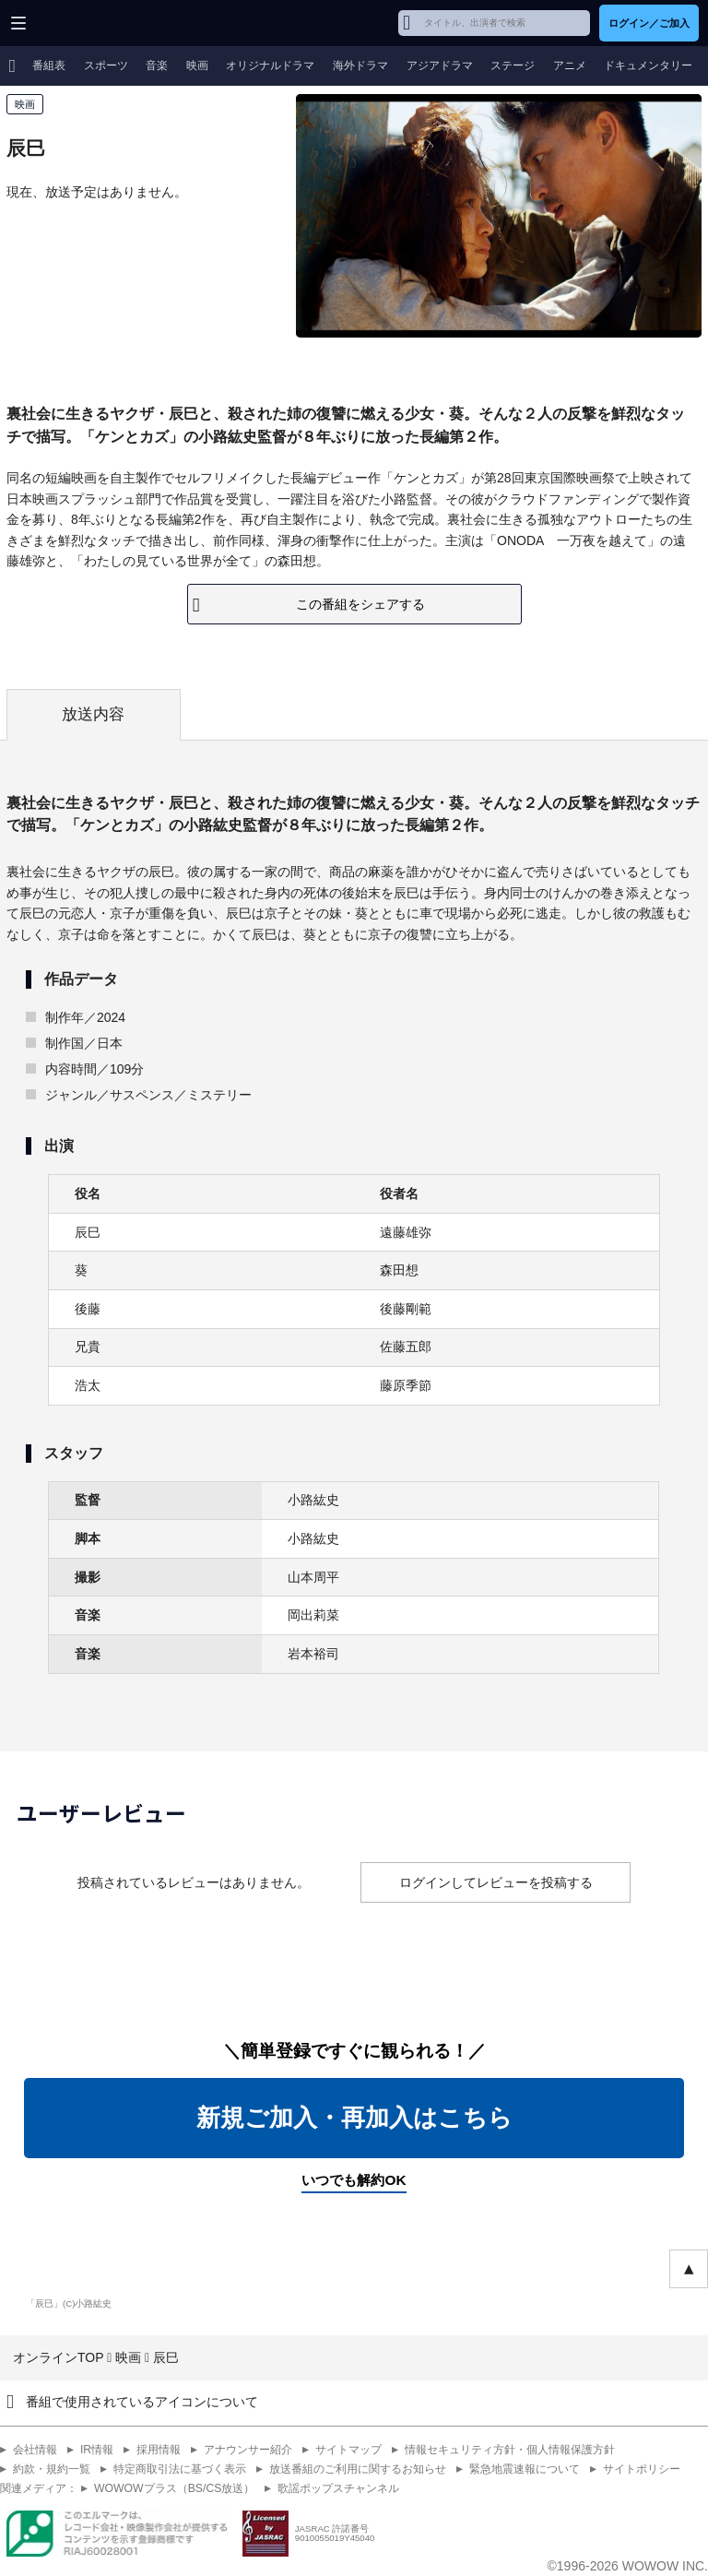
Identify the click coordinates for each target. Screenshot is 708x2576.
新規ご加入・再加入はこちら (354, 2117)
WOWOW (84, 23)
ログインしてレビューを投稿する (496, 1882)
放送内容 (93, 714)
